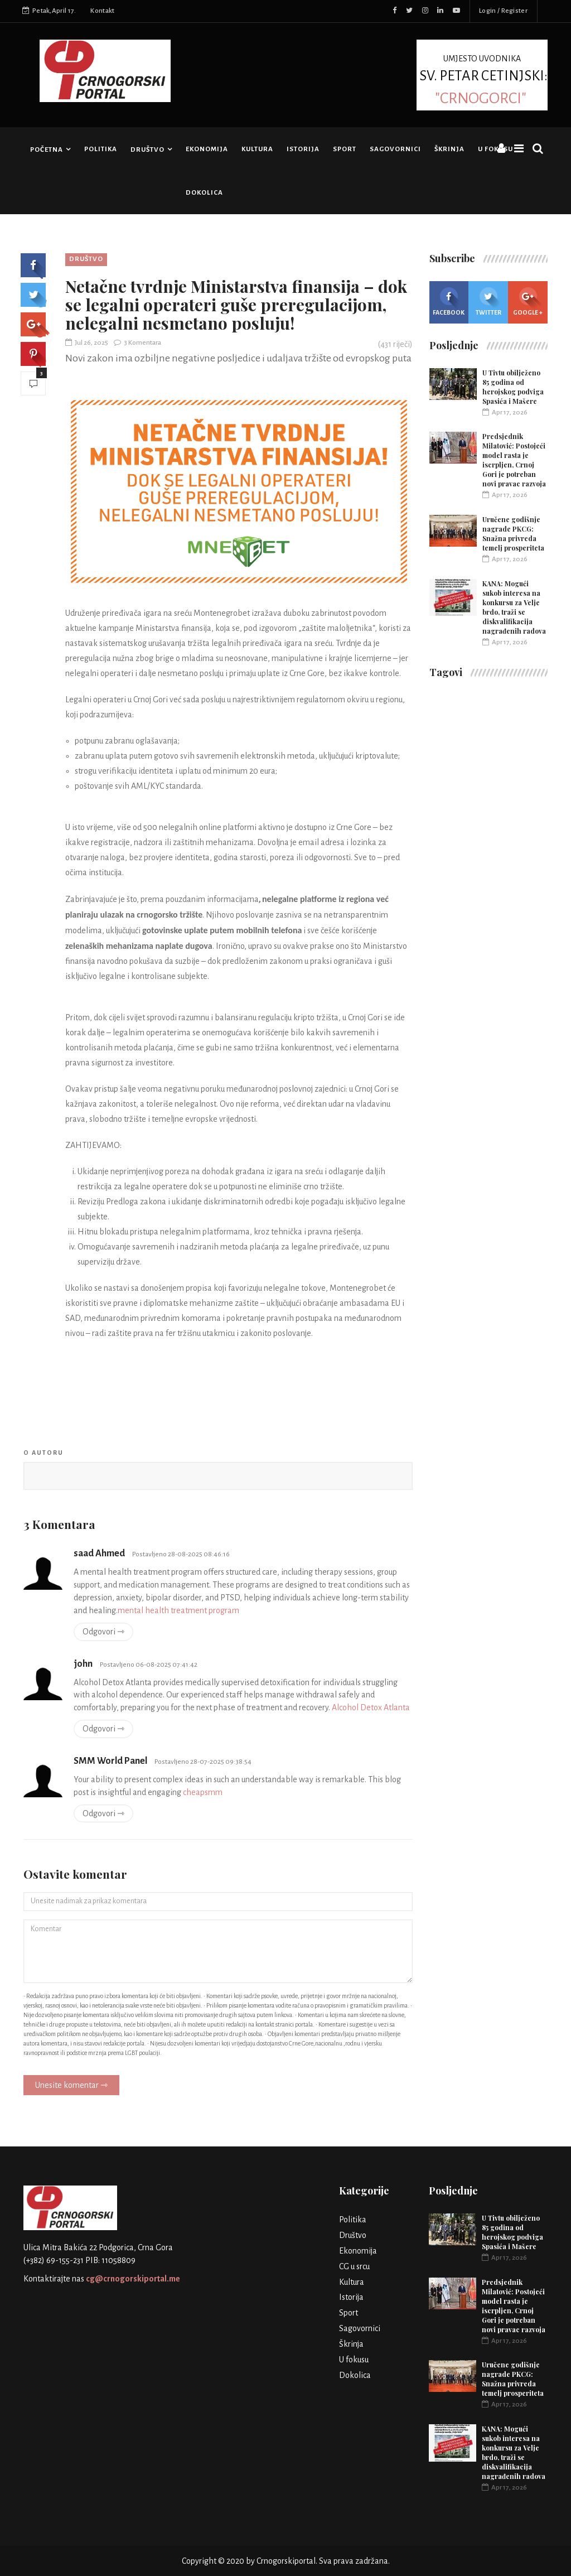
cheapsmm (202, 1792)
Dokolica (204, 192)
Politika (100, 149)
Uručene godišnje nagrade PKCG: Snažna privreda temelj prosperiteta (513, 533)
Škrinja (449, 149)
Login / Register (503, 11)
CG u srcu (354, 2266)
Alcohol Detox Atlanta (371, 1707)
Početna (46, 149)
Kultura (257, 149)
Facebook (448, 301)
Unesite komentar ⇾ (71, 2085)
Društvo (147, 149)
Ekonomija (207, 149)
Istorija (303, 149)
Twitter (488, 301)
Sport (344, 149)
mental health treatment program (178, 1610)
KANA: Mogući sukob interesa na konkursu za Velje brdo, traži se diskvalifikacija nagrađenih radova (514, 607)
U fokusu (495, 149)
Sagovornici (395, 149)
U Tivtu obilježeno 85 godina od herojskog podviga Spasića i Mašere (513, 387)
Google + (528, 301)
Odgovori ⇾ (103, 1631)
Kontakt (102, 11)
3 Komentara (137, 342)
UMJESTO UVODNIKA (482, 79)
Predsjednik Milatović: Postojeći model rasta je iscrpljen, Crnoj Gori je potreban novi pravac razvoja (514, 460)
